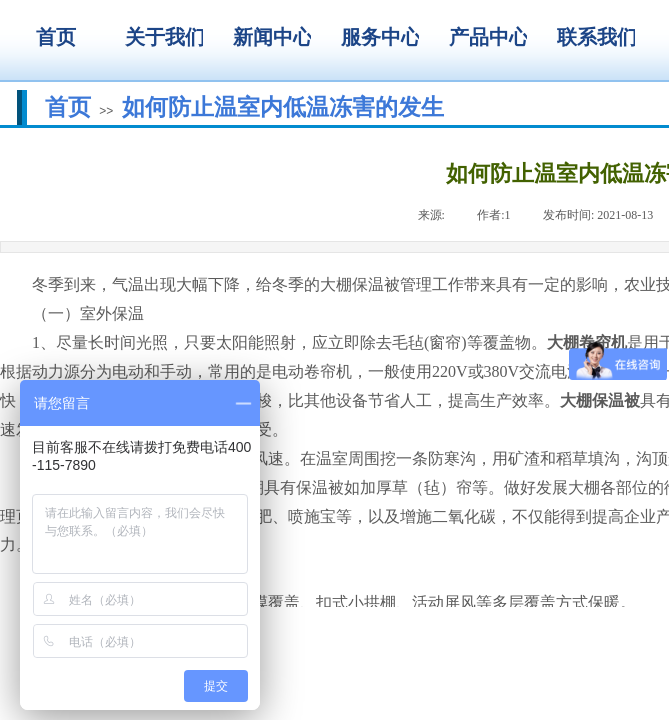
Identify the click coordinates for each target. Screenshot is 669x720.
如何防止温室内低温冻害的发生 (283, 107)
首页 (68, 107)
